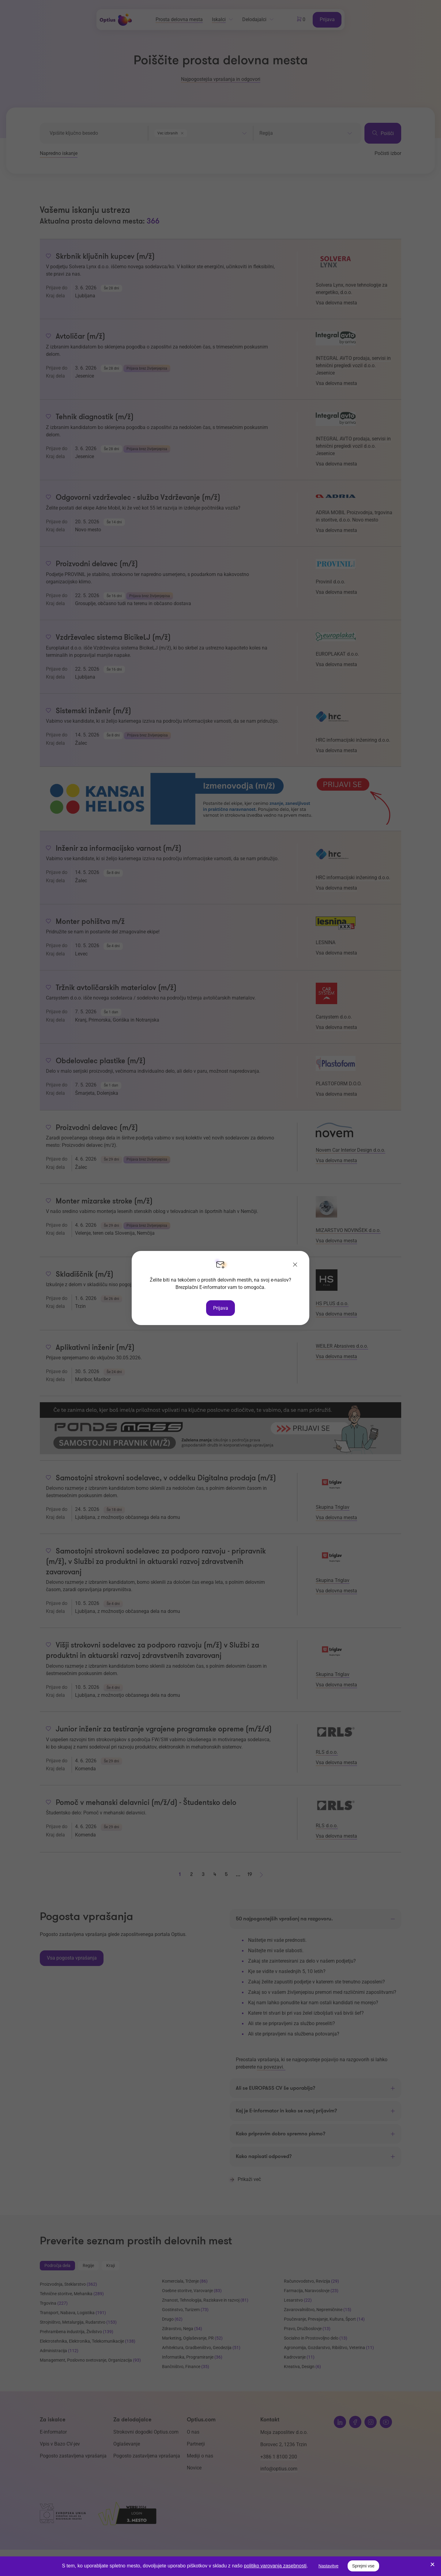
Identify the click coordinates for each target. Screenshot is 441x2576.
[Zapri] (295, 1265)
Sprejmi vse (363, 2565)
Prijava (220, 1308)
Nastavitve (328, 2565)
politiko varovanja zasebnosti (275, 2565)
